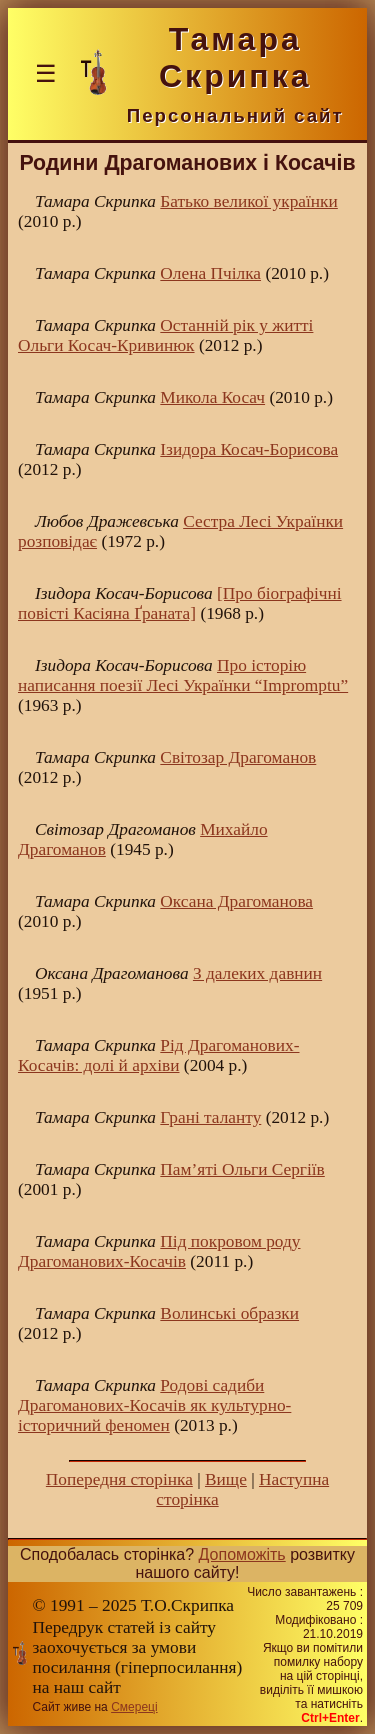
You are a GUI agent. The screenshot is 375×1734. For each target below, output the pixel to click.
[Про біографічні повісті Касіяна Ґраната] (180, 603)
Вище (226, 1479)
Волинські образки (229, 1313)
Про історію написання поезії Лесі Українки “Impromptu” (183, 675)
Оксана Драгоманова (236, 901)
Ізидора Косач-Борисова (249, 449)
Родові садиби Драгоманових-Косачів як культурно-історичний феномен (154, 1405)
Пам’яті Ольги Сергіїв (242, 1169)
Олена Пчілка (210, 273)
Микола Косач (212, 397)
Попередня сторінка (119, 1479)
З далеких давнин (257, 973)
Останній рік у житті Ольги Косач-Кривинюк (165, 335)
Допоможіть (242, 1554)
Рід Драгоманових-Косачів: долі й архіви (159, 1055)
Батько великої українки (248, 201)
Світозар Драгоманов (238, 757)
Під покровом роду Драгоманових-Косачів (159, 1251)
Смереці (134, 1707)
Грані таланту (210, 1117)
